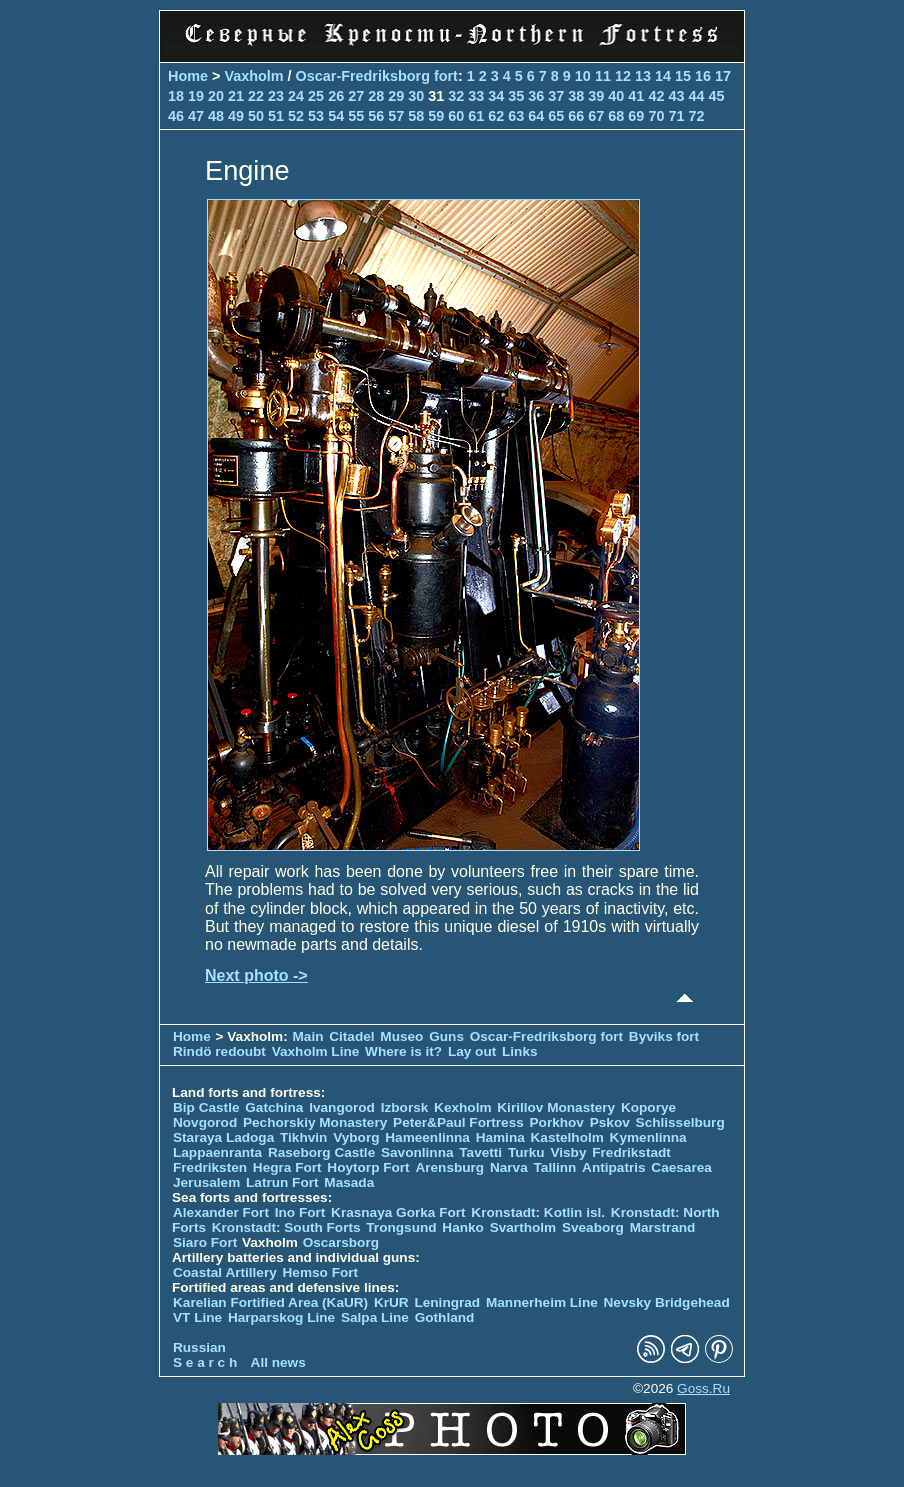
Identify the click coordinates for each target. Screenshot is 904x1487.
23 (276, 96)
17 (723, 76)
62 (496, 116)
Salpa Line (375, 1317)
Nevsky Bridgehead (667, 1302)
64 (536, 116)
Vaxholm (253, 76)
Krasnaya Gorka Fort (398, 1212)
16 (703, 76)
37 (556, 96)
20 (216, 96)
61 (476, 116)
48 (216, 116)
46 (176, 116)
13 (643, 76)
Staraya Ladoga (223, 1137)
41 (636, 96)
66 (576, 116)
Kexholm (462, 1107)
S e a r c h (205, 1362)
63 (516, 116)
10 (583, 76)
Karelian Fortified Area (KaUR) (270, 1302)
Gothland (445, 1317)
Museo (401, 1036)
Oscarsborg (341, 1242)
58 (416, 116)
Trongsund (401, 1227)
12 (623, 76)
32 (456, 96)
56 (376, 116)
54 (336, 116)
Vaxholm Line (316, 1051)
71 (676, 116)
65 (556, 116)
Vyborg (356, 1137)
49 (236, 116)
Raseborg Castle (321, 1152)
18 (176, 96)
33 (476, 96)
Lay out (472, 1051)
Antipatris (613, 1167)
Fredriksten (210, 1167)
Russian (199, 1347)
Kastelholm (567, 1137)
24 (296, 96)
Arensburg (449, 1167)
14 (663, 76)
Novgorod (205, 1122)
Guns (446, 1036)
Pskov (610, 1122)
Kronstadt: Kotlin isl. (538, 1212)
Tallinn (555, 1167)
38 (576, 96)
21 (236, 96)
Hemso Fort (321, 1272)
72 (696, 116)
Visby (568, 1152)
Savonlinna (417, 1152)
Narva (509, 1167)
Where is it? (403, 1051)
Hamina (500, 1137)
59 (436, 116)
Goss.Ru (703, 1388)
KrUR (391, 1302)
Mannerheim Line (542, 1302)
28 (376, 96)
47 (196, 116)
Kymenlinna (648, 1137)
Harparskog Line (281, 1317)
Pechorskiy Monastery (315, 1122)
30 (416, 96)
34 (496, 96)
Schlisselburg (680, 1122)
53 (316, 116)
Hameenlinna (427, 1137)
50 (256, 116)
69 (636, 116)
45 (716, 96)
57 (396, 116)
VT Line (197, 1317)
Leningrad (447, 1302)
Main (308, 1036)
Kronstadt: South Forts (286, 1227)
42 (656, 96)
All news (278, 1362)
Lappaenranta (217, 1152)
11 (603, 76)
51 (276, 116)
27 (356, 96)
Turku (526, 1152)
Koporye (648, 1107)
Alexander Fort (221, 1212)
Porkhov (557, 1122)
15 (683, 76)
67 (596, 116)
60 (456, 116)
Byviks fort (664, 1036)
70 (656, 116)
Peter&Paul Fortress (458, 1122)
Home (188, 76)
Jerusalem (206, 1182)
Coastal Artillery (225, 1272)
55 (356, 116)
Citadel (351, 1036)
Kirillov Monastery (556, 1107)
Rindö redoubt (219, 1051)
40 (616, 96)
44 (696, 96)
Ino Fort (300, 1212)
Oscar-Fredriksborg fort (377, 76)
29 (396, 96)
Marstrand (663, 1227)
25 (316, 96)
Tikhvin (303, 1137)
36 (536, 96)
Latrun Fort (282, 1182)
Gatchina (274, 1107)
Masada (349, 1182)
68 (616, 116)
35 (516, 96)
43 (676, 96)
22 (256, 96)
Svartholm (523, 1227)
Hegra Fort (287, 1167)
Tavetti (480, 1152)
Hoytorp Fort (368, 1167)
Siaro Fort (205, 1242)
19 (196, 96)
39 (596, 96)
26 (336, 96)
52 (296, 116)
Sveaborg (593, 1227)
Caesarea (681, 1167)
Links (520, 1051)
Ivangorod (342, 1107)
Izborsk (405, 1107)
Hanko (463, 1227)
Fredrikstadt (631, 1152)
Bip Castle (206, 1107)
